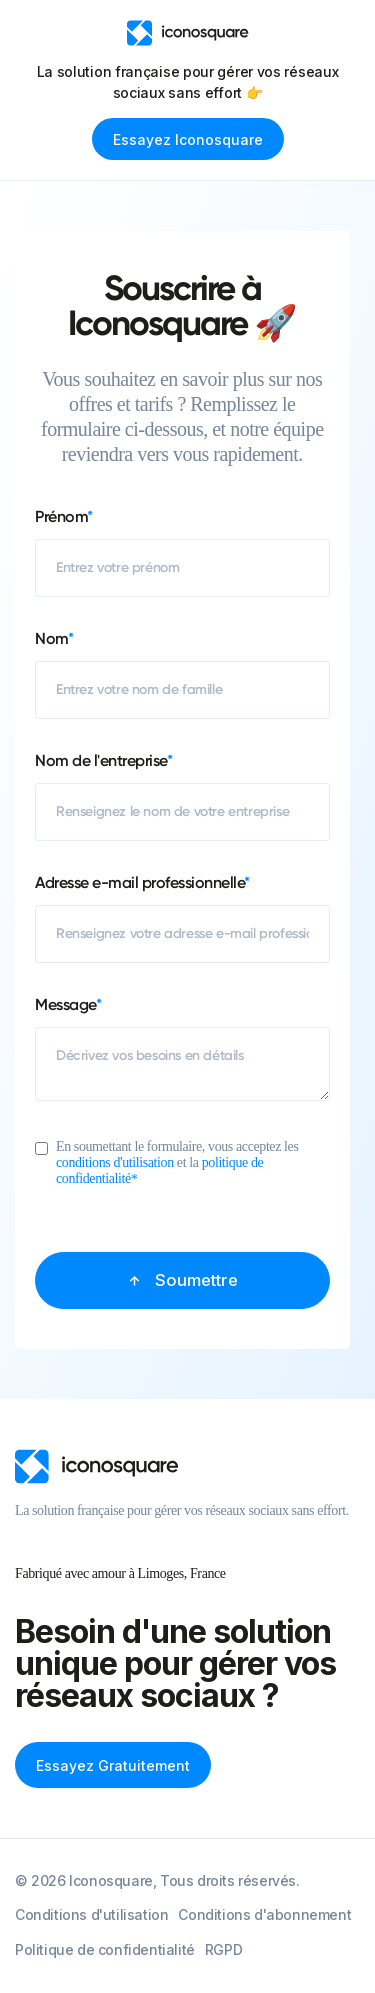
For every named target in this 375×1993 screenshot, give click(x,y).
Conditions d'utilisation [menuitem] (91, 1914)
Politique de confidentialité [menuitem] (105, 1949)
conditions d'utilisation (115, 1162)
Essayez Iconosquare (188, 139)
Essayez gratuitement (113, 1765)
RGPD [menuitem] (223, 1949)
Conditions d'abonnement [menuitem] (264, 1914)
